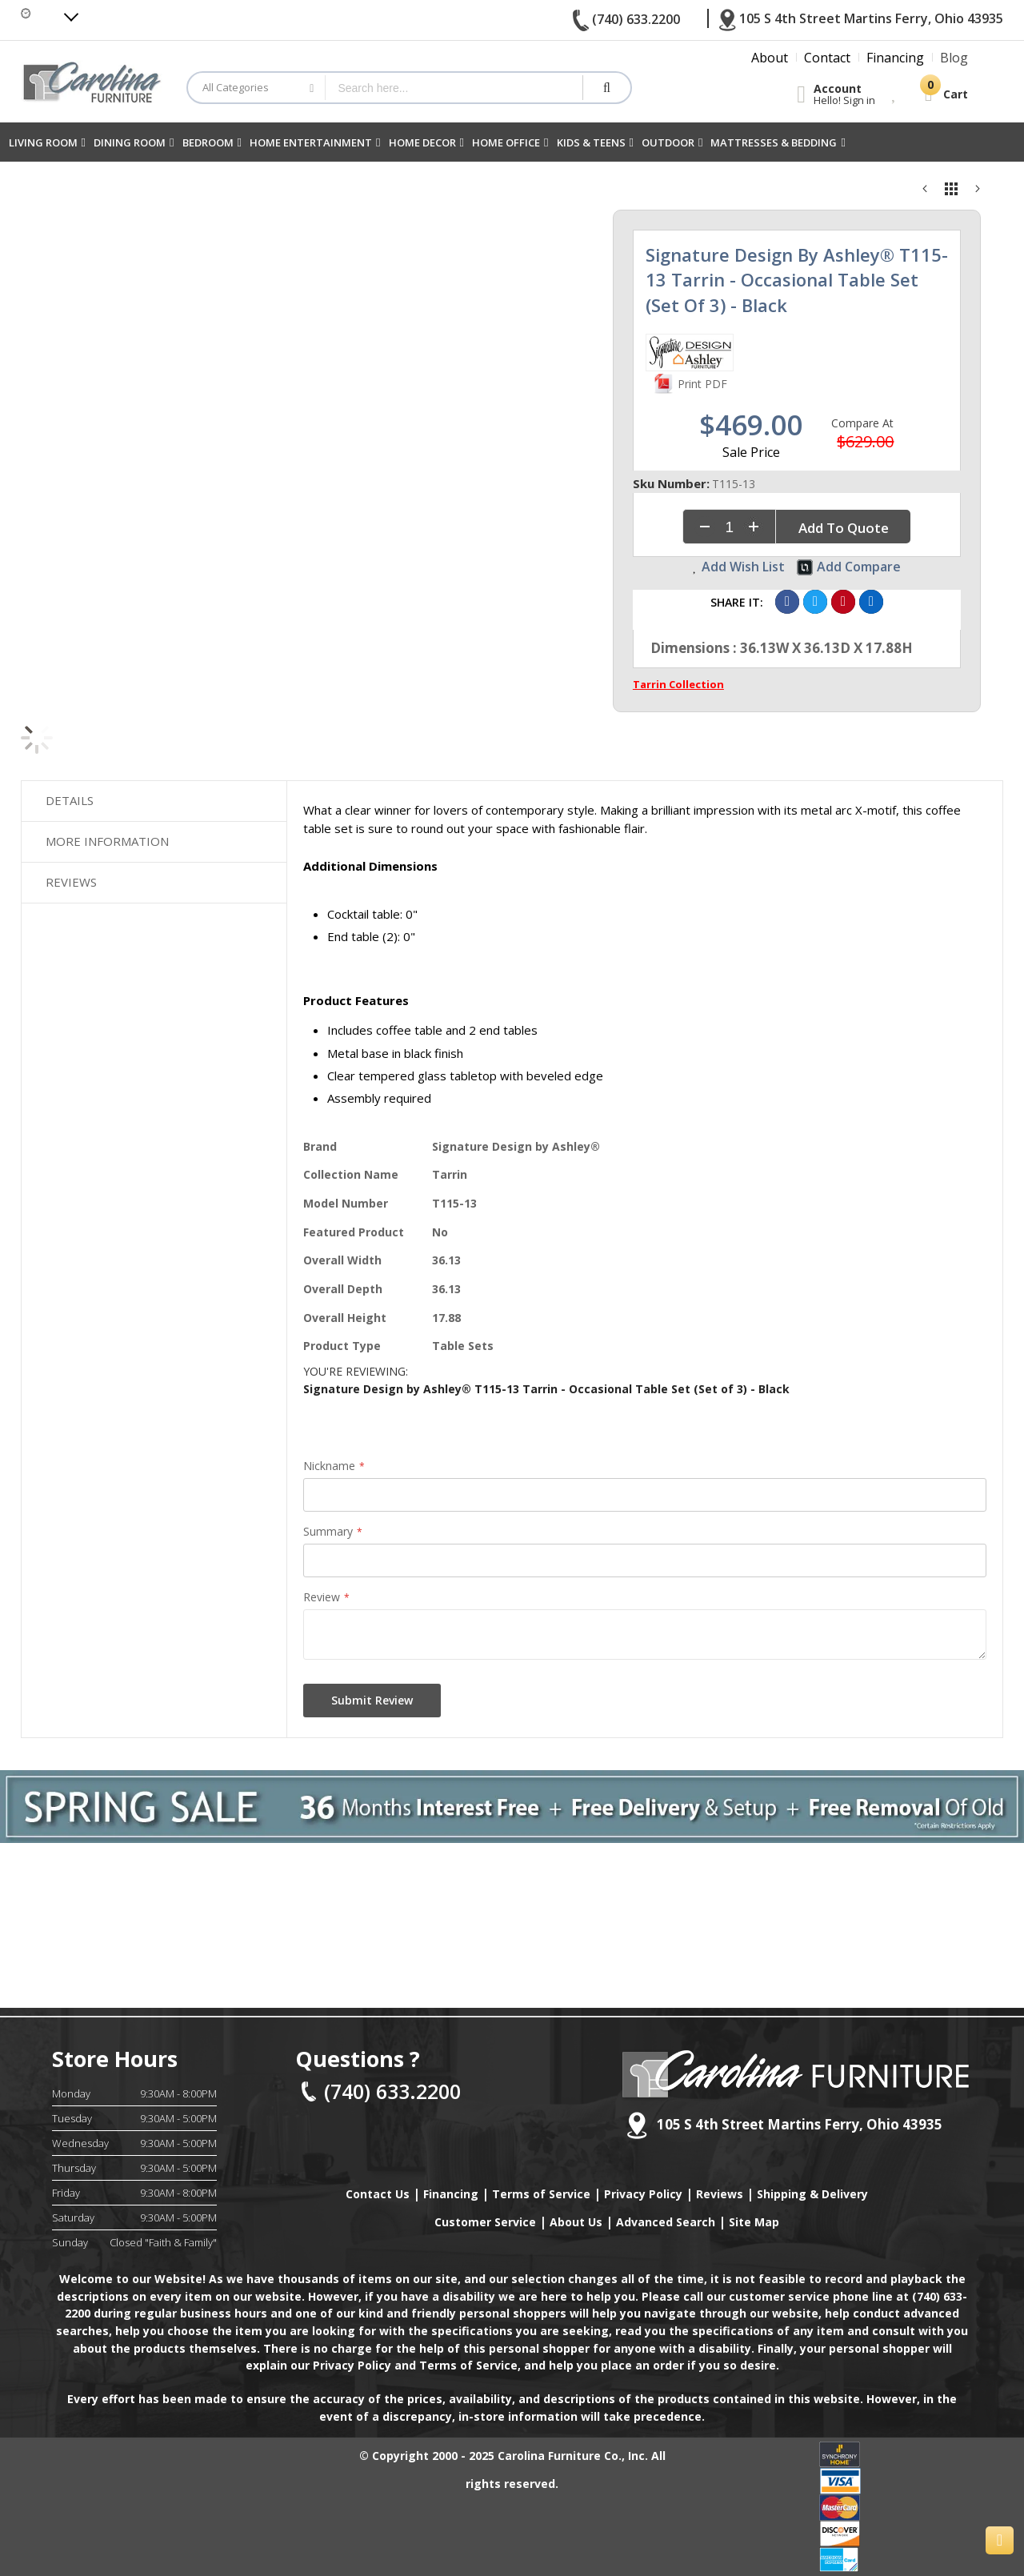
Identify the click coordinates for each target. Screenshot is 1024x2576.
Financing (450, 2193)
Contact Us (378, 2193)
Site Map (754, 2221)
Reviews (71, 872)
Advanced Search (665, 2221)
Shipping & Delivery (812, 2193)
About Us (576, 2221)
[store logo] (91, 81)
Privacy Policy (643, 2193)
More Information (107, 835)
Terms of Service (541, 2193)
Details (70, 799)
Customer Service (485, 2221)
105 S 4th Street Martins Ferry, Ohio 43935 (784, 2125)
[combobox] (454, 87)
